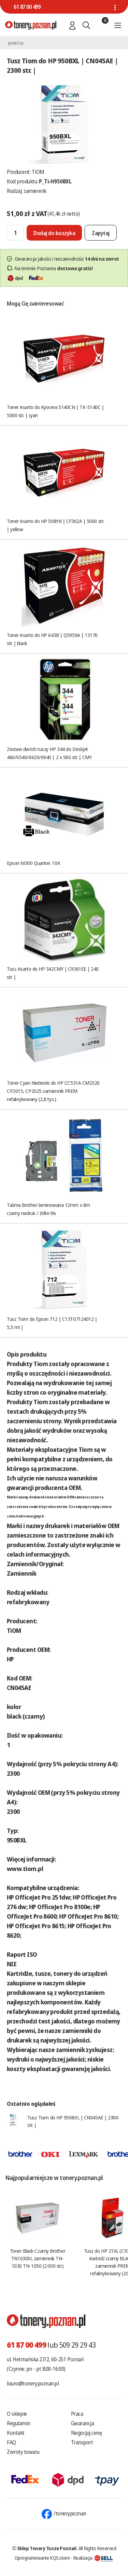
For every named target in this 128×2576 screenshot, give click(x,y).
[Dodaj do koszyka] (54, 233)
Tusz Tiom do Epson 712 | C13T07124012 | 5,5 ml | (52, 1322)
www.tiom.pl (25, 1869)
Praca (77, 2413)
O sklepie (17, 2413)
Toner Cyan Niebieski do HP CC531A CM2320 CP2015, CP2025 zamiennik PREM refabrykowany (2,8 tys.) (53, 1090)
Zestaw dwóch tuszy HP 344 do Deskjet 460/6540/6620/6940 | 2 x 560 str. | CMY (49, 752)
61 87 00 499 (27, 7)
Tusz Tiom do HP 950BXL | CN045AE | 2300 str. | (72, 2121)
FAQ (11, 2442)
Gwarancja (82, 2423)
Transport (82, 2442)
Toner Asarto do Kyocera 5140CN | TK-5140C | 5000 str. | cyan (55, 411)
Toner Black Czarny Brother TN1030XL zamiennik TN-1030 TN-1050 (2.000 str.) (37, 2258)
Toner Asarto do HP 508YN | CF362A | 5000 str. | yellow (55, 525)
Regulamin (18, 2423)
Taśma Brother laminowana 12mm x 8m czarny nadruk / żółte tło (48, 1208)
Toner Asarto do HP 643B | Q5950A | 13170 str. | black (52, 638)
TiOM (38, 172)
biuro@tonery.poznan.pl (33, 2383)
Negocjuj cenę (86, 2432)
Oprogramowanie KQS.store (42, 2557)
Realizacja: (93, 2557)
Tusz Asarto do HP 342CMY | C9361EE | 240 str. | (53, 972)
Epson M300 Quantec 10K (33, 862)
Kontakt (16, 2432)
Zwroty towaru (23, 2452)
